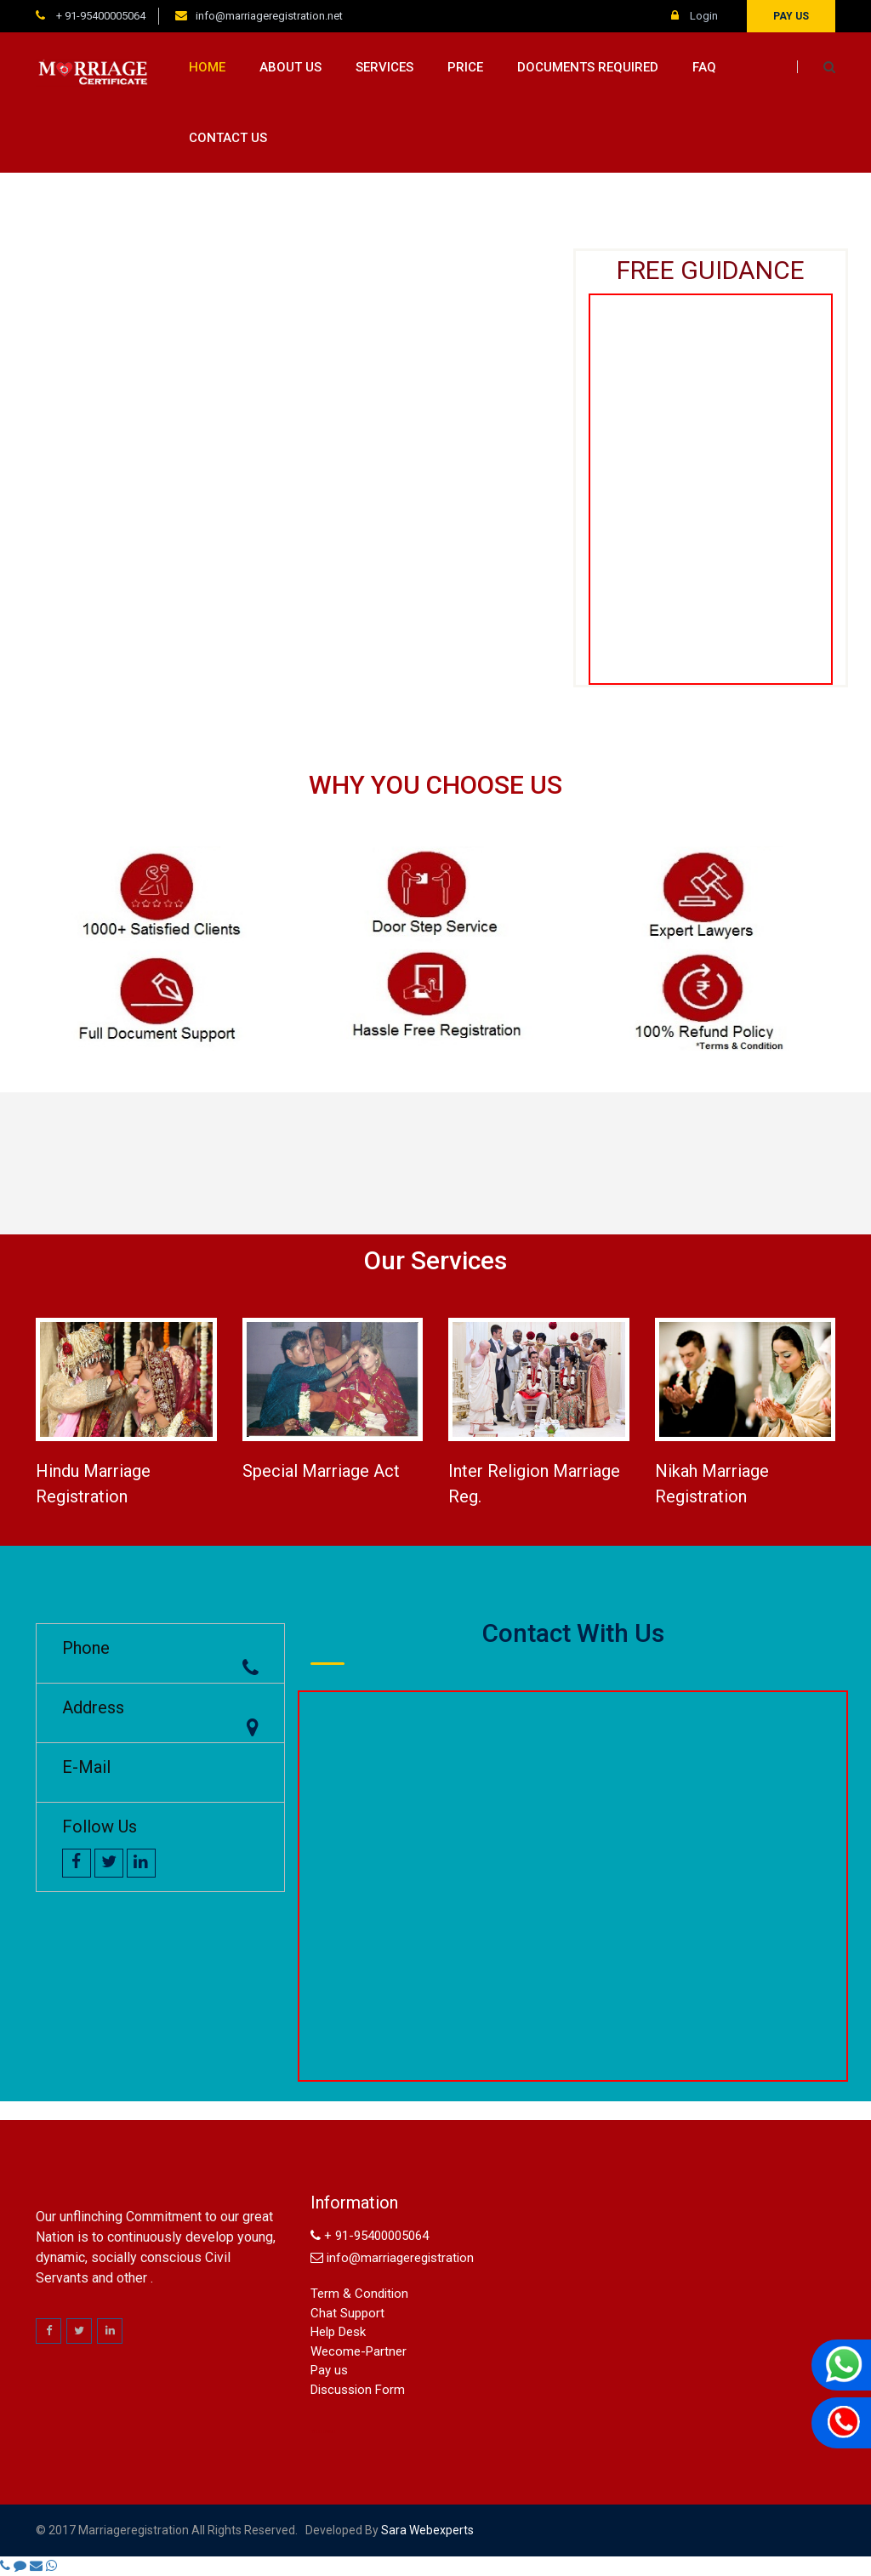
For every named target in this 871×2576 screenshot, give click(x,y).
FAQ (704, 67)
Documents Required (587, 67)
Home (207, 67)
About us (290, 67)
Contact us (228, 137)
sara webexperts (426, 2530)
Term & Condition (359, 2293)
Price (465, 67)
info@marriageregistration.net (269, 15)
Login (694, 15)
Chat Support (347, 2313)
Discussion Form (357, 2389)
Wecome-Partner (358, 2351)
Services (384, 67)
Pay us (791, 16)
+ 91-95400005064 (99, 15)
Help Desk (338, 2331)
